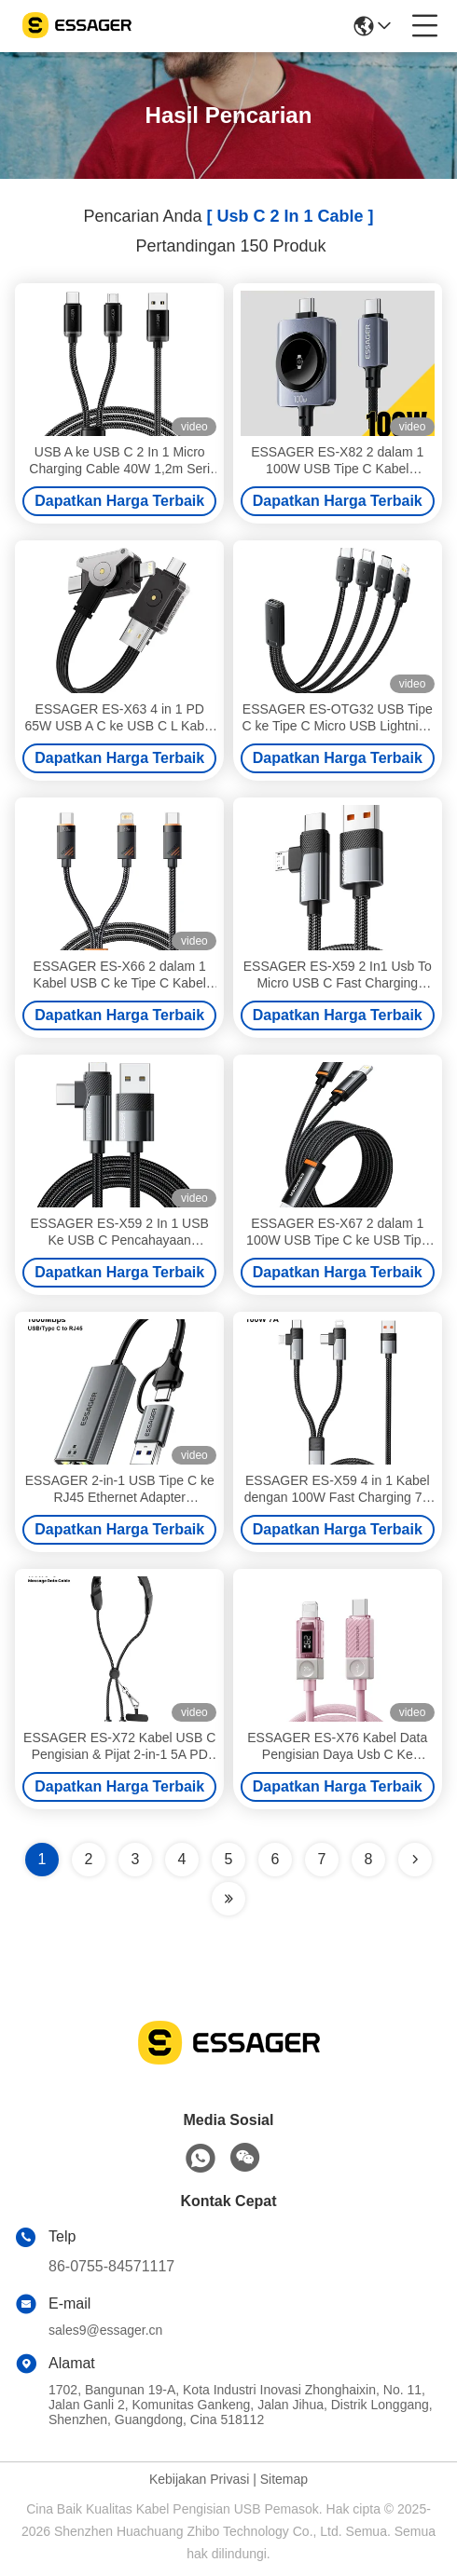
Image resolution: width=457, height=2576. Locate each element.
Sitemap (284, 2479)
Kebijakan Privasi (199, 2479)
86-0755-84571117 (111, 2266)
